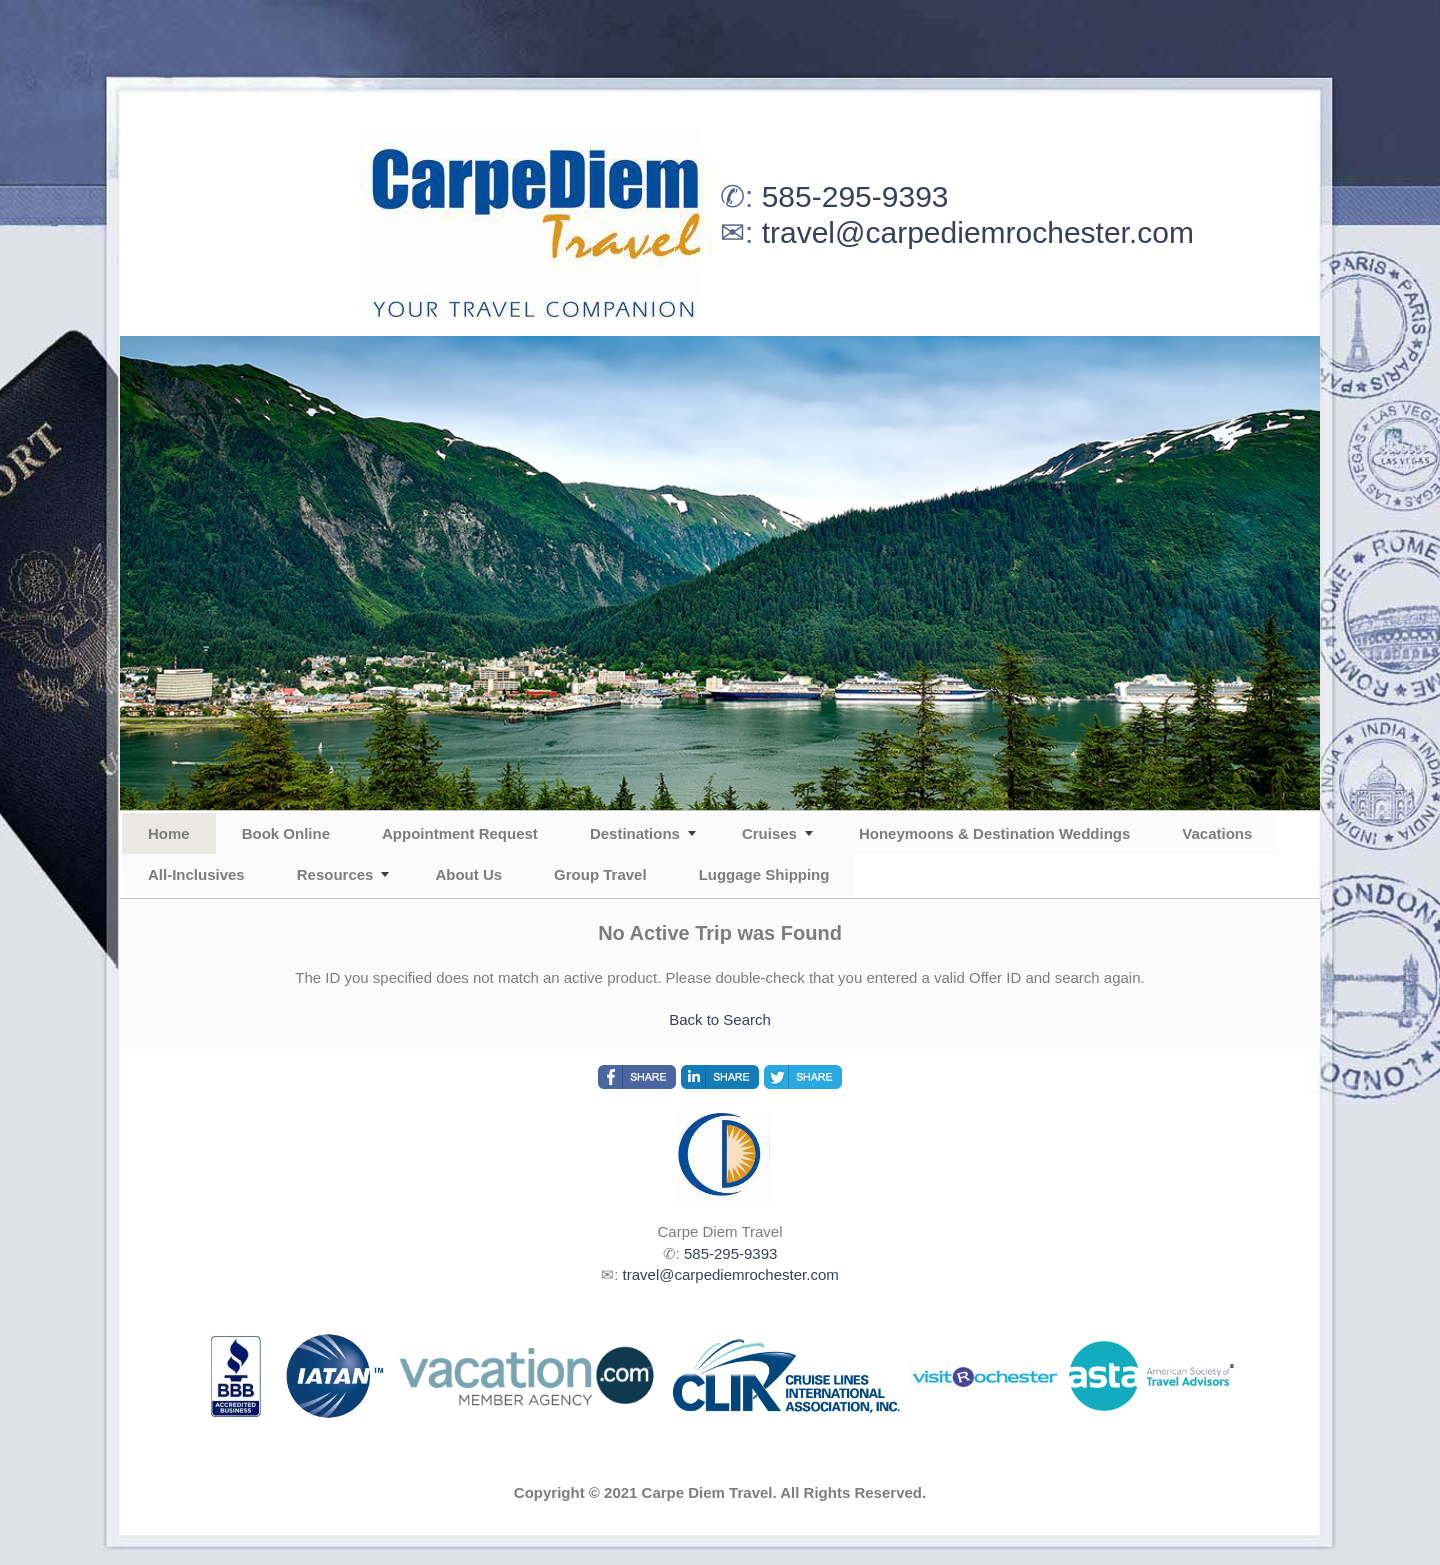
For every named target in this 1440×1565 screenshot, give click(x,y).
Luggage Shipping (764, 874)
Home (169, 833)
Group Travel (600, 874)
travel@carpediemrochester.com (978, 232)
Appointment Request (460, 833)
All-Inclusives (196, 874)
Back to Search (720, 1019)
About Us (468, 874)
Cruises (769, 833)
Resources (335, 874)
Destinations (635, 833)
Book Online (286, 833)
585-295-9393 (855, 196)
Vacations (1217, 833)
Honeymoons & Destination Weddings (994, 833)
